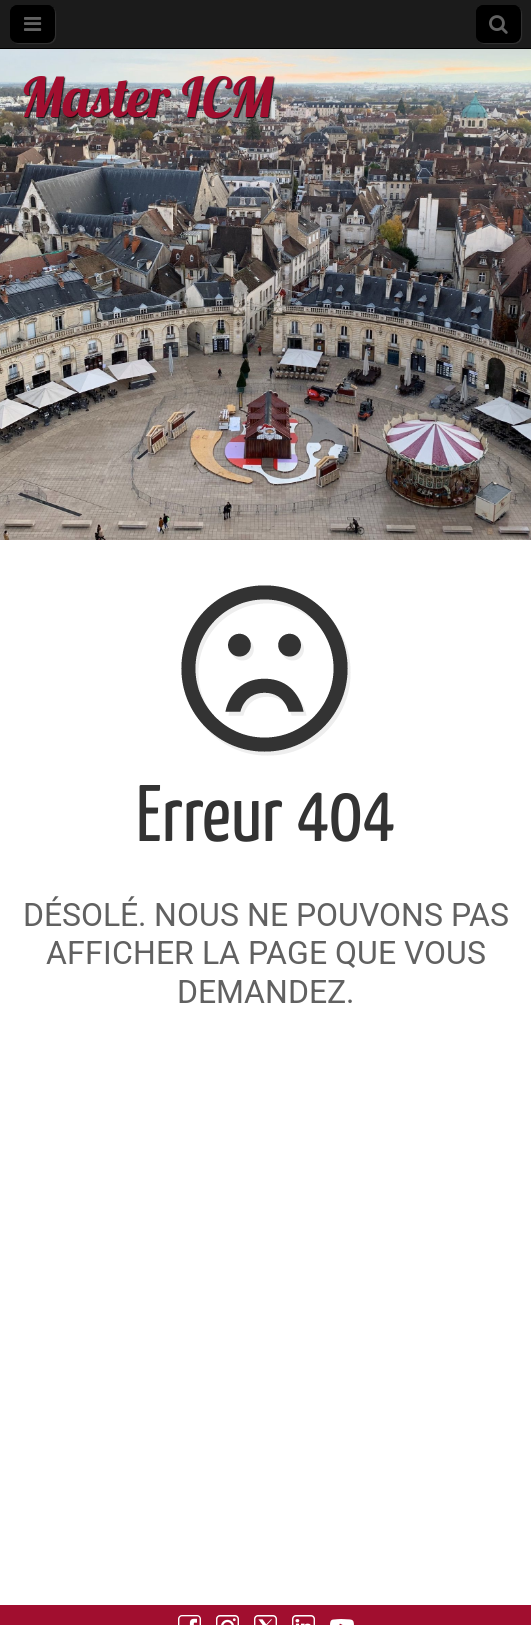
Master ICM (146, 96)
